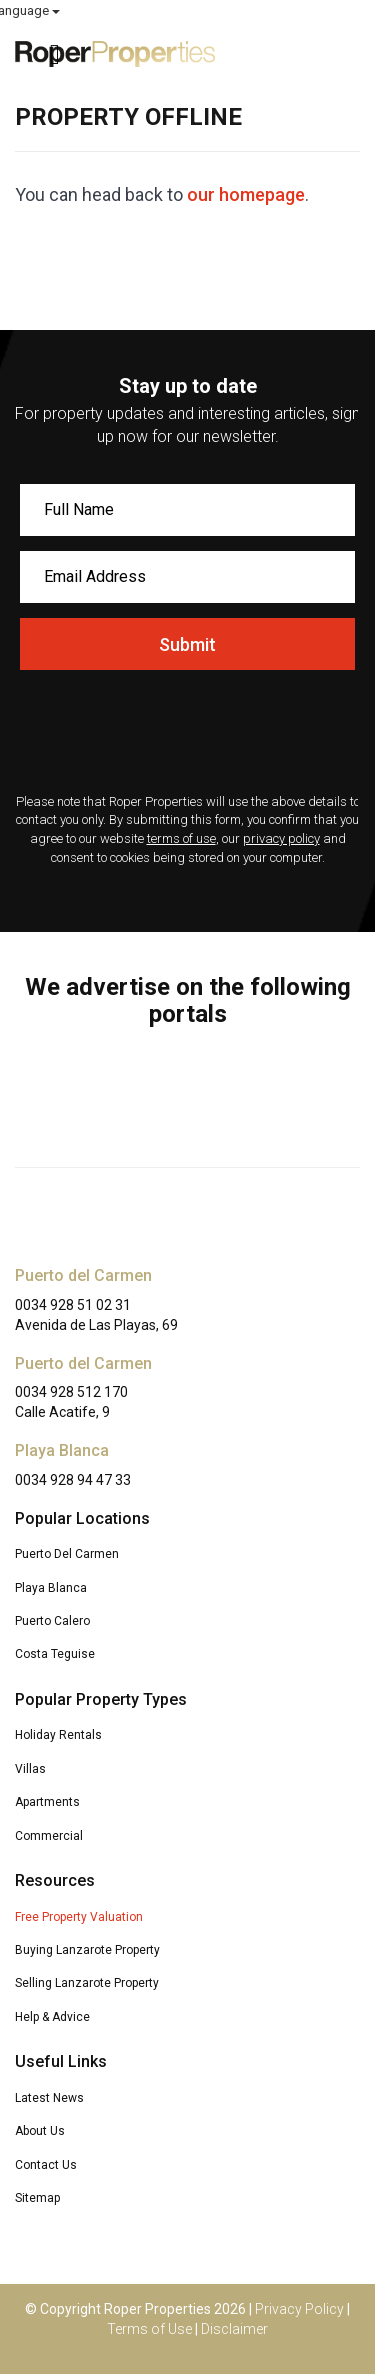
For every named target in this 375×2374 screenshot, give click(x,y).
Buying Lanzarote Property (87, 1950)
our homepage (246, 194)
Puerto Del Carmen (67, 1554)
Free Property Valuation (79, 1917)
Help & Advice (52, 2017)
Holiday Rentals (58, 1735)
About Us (40, 2131)
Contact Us (46, 2165)
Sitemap (37, 2198)
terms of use (181, 838)
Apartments (47, 1802)
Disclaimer (234, 2329)
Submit (187, 644)
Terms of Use (149, 2329)
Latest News (49, 2098)
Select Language (306, 10)
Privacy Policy (299, 2309)
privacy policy (281, 838)
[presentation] (187, 734)
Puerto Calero (52, 1621)
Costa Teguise (55, 1654)
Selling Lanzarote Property (87, 1983)
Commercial (49, 1836)
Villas (30, 1769)
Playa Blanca (51, 1588)
